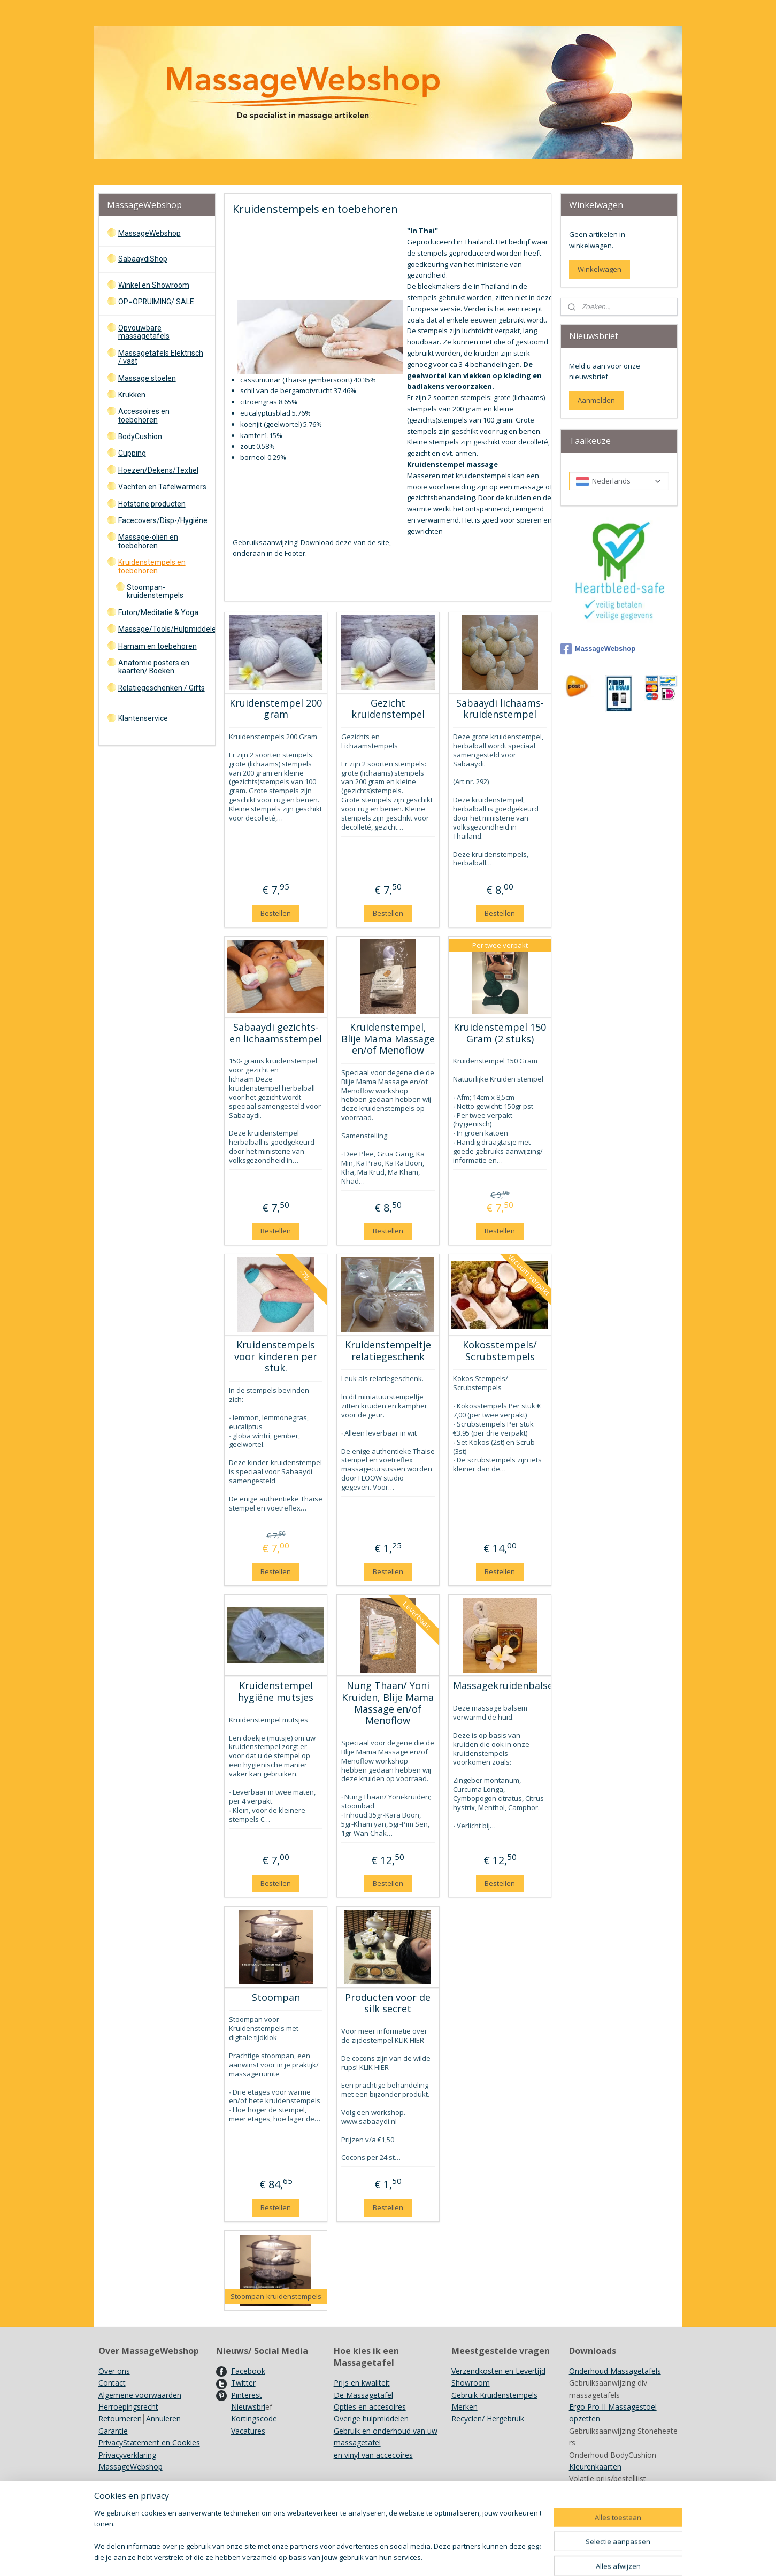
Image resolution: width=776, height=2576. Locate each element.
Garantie (113, 2431)
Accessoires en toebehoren (144, 415)
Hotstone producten (152, 504)
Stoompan (276, 1998)
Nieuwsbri (248, 2407)
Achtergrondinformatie (608, 2491)
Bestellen (275, 913)
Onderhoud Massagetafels (615, 2371)
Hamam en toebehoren (157, 646)
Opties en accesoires (370, 2407)
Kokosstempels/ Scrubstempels (500, 1350)
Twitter (243, 2383)
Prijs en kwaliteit (362, 2383)
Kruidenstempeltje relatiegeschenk (388, 1350)
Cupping (132, 453)
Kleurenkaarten (595, 2467)
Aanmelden (596, 400)
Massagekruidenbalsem (500, 1686)
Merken (464, 2407)
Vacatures (248, 2431)
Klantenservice (143, 718)
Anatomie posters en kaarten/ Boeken (153, 666)
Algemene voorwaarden (139, 2395)
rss (417, 2556)
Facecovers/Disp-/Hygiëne (163, 520)
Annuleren (163, 2418)
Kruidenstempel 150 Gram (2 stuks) (500, 1033)
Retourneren (120, 2418)
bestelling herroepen (458, 2556)
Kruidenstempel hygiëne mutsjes (275, 1691)
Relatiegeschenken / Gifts (161, 688)
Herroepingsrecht (128, 2407)
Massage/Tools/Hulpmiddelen (166, 629)
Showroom (470, 2383)
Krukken (131, 394)
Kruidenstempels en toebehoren (152, 566)
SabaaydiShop (142, 259)
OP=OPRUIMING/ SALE (156, 301)
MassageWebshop (149, 233)
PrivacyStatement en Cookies (149, 2442)
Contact (112, 2383)
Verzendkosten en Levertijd (498, 2371)
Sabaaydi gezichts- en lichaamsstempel (275, 1033)
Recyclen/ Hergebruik (487, 2418)
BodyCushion (140, 436)
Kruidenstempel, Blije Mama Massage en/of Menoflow (388, 1039)
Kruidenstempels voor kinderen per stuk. (275, 1356)
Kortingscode (254, 2418)
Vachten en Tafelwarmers (162, 486)
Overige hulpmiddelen (371, 2418)
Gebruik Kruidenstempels (494, 2395)
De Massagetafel (363, 2395)
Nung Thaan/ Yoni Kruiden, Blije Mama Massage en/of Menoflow (388, 1703)
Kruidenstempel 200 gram (275, 708)
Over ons (114, 2371)
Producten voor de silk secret (388, 2003)
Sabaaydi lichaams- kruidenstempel (500, 708)
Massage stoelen (147, 378)
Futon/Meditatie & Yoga (158, 612)
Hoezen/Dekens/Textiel (158, 470)
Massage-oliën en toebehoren (148, 541)
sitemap (394, 2556)
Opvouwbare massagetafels (144, 332)
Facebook (248, 2371)
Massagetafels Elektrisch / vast (160, 357)
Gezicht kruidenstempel (388, 708)
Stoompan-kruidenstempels (155, 591)
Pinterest (246, 2395)
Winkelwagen (599, 269)
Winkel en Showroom (153, 285)
